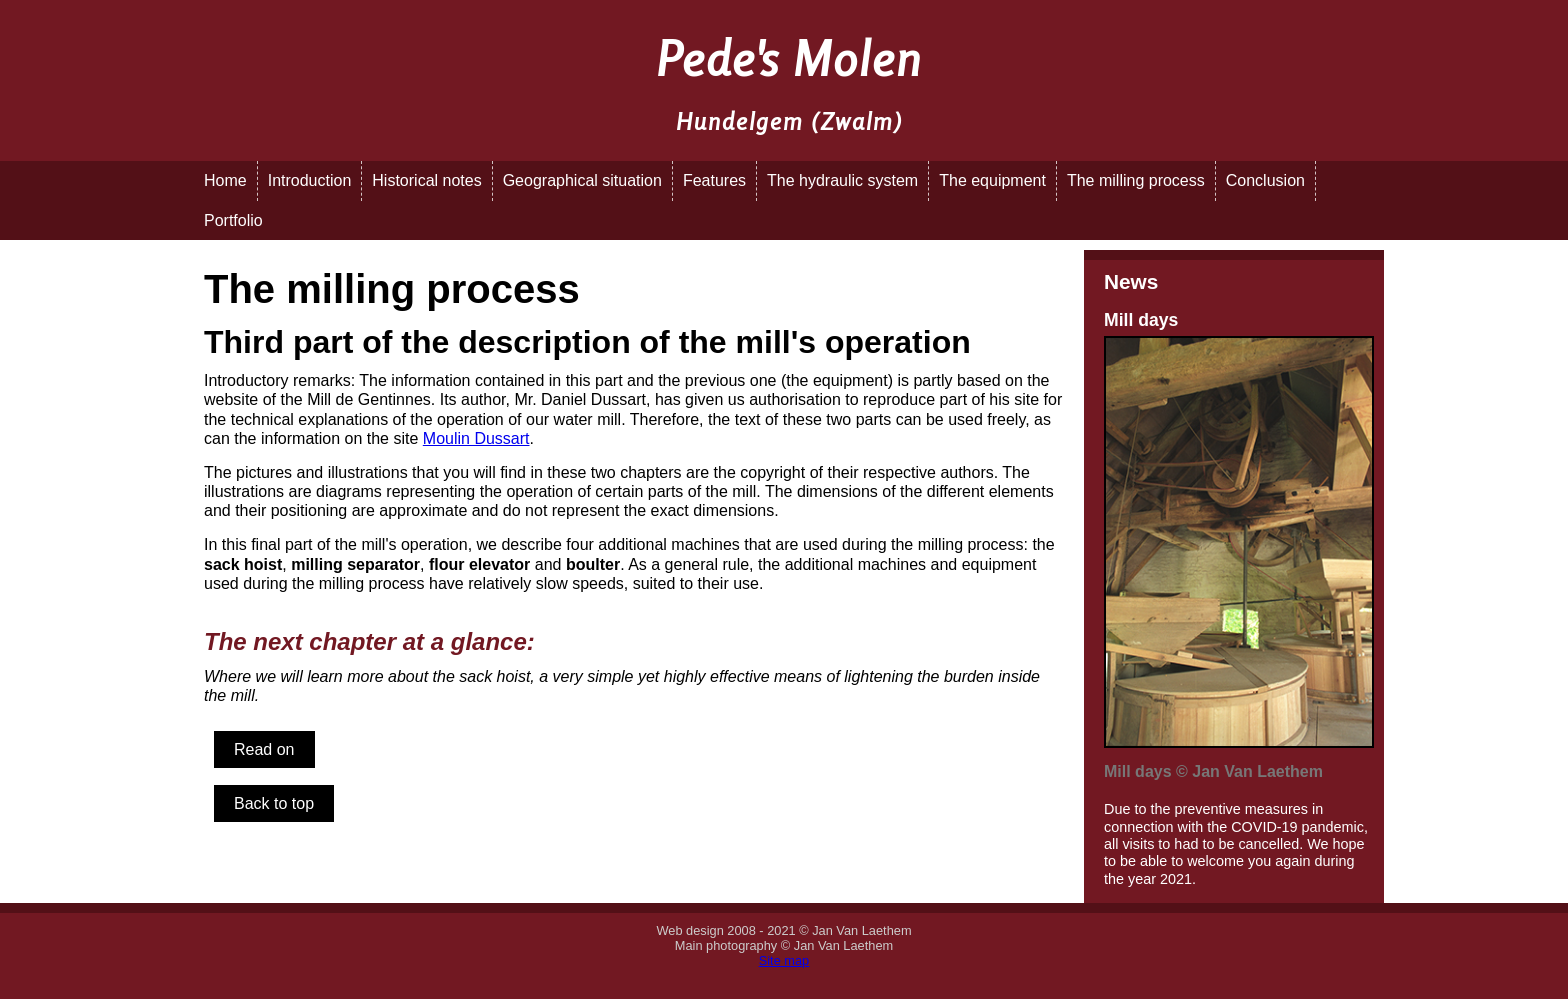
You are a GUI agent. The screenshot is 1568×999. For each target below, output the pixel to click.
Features (714, 180)
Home (225, 180)
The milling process (1136, 180)
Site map (784, 960)
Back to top (274, 803)
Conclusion (1265, 180)
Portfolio (233, 220)
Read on (264, 749)
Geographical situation (582, 180)
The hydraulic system (842, 180)
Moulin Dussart (476, 438)
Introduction (310, 180)
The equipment (992, 180)
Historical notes (426, 180)
